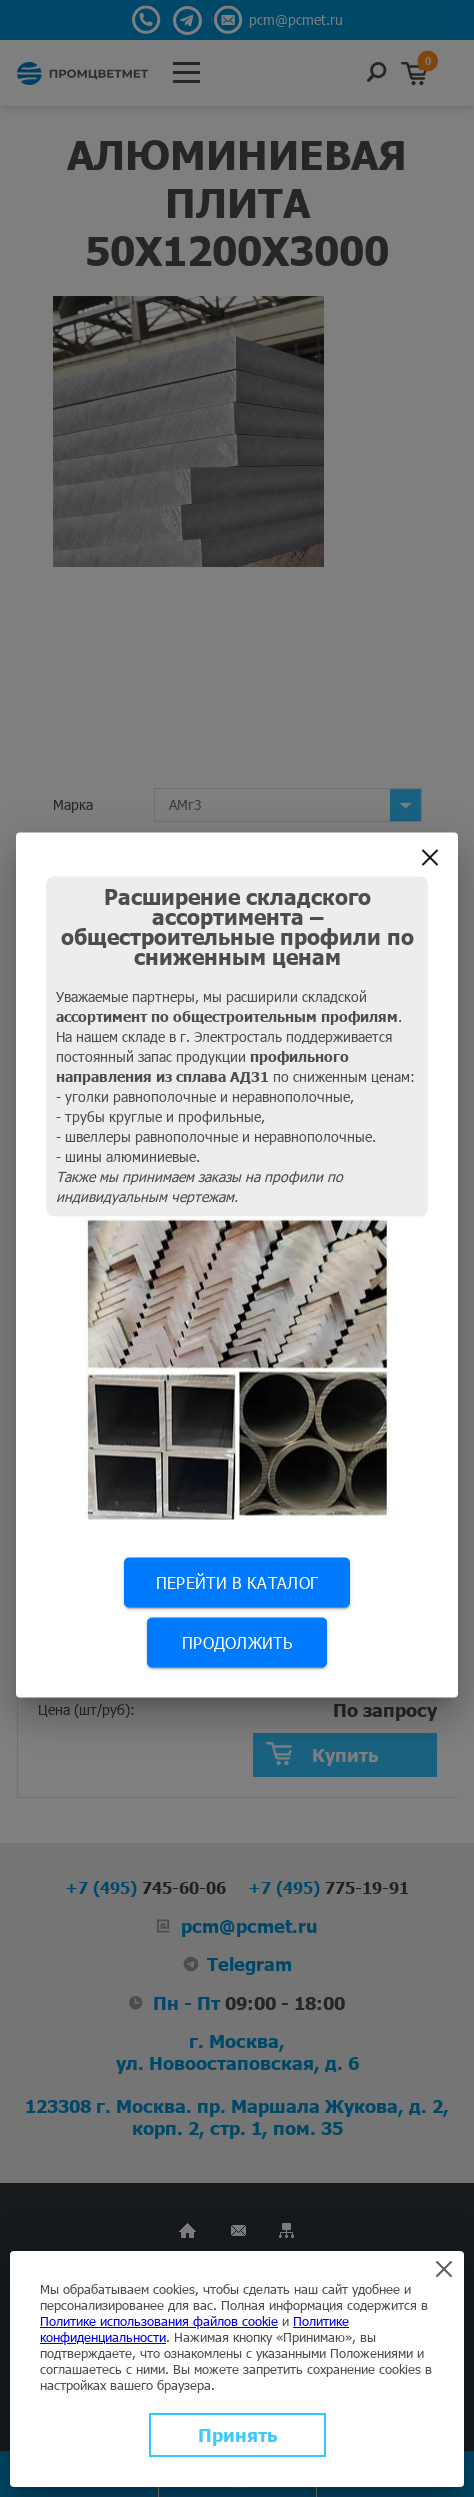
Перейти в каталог (237, 1581)
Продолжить (237, 1641)
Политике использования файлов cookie (159, 2321)
